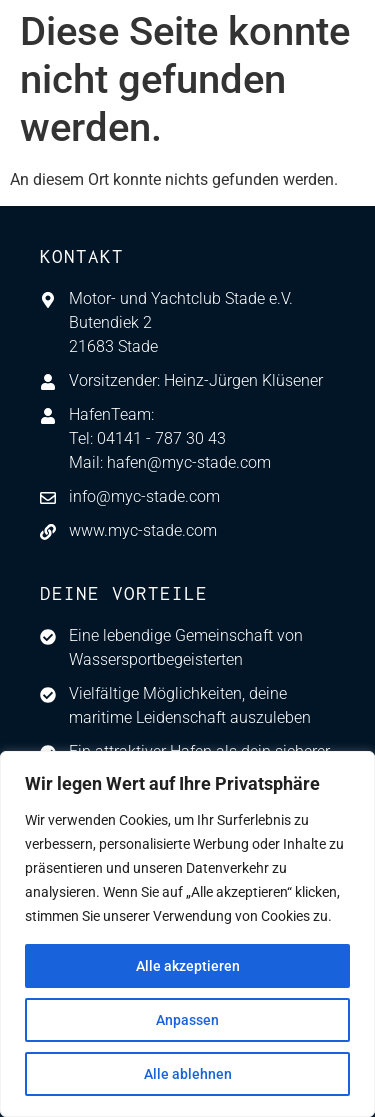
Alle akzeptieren (188, 966)
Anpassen (187, 1020)
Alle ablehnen (188, 1074)
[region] (187, 934)
